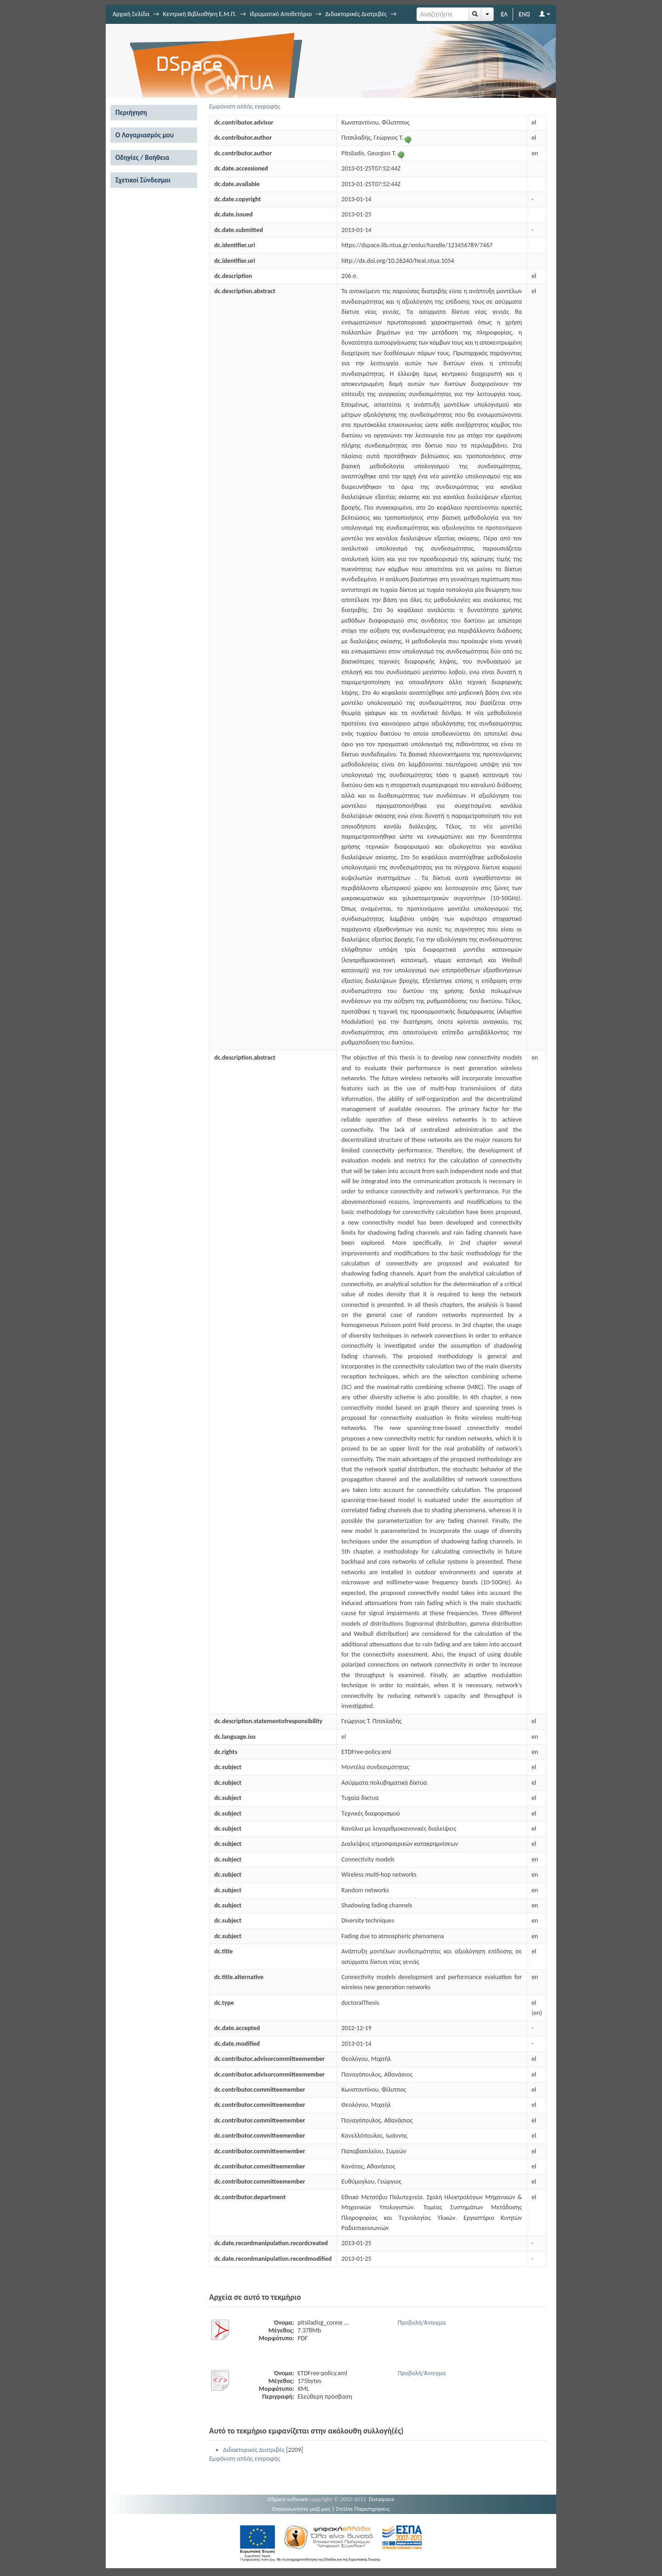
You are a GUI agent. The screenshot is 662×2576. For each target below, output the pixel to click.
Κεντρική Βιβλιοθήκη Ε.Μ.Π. (199, 14)
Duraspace (381, 2499)
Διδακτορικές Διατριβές (356, 14)
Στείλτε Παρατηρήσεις (363, 2508)
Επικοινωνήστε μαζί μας (301, 2508)
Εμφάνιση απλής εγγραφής (244, 106)
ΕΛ (504, 14)
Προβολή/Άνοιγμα (422, 2322)
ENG (524, 14)
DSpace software (288, 2499)
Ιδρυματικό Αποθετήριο (281, 14)
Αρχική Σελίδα (131, 14)
